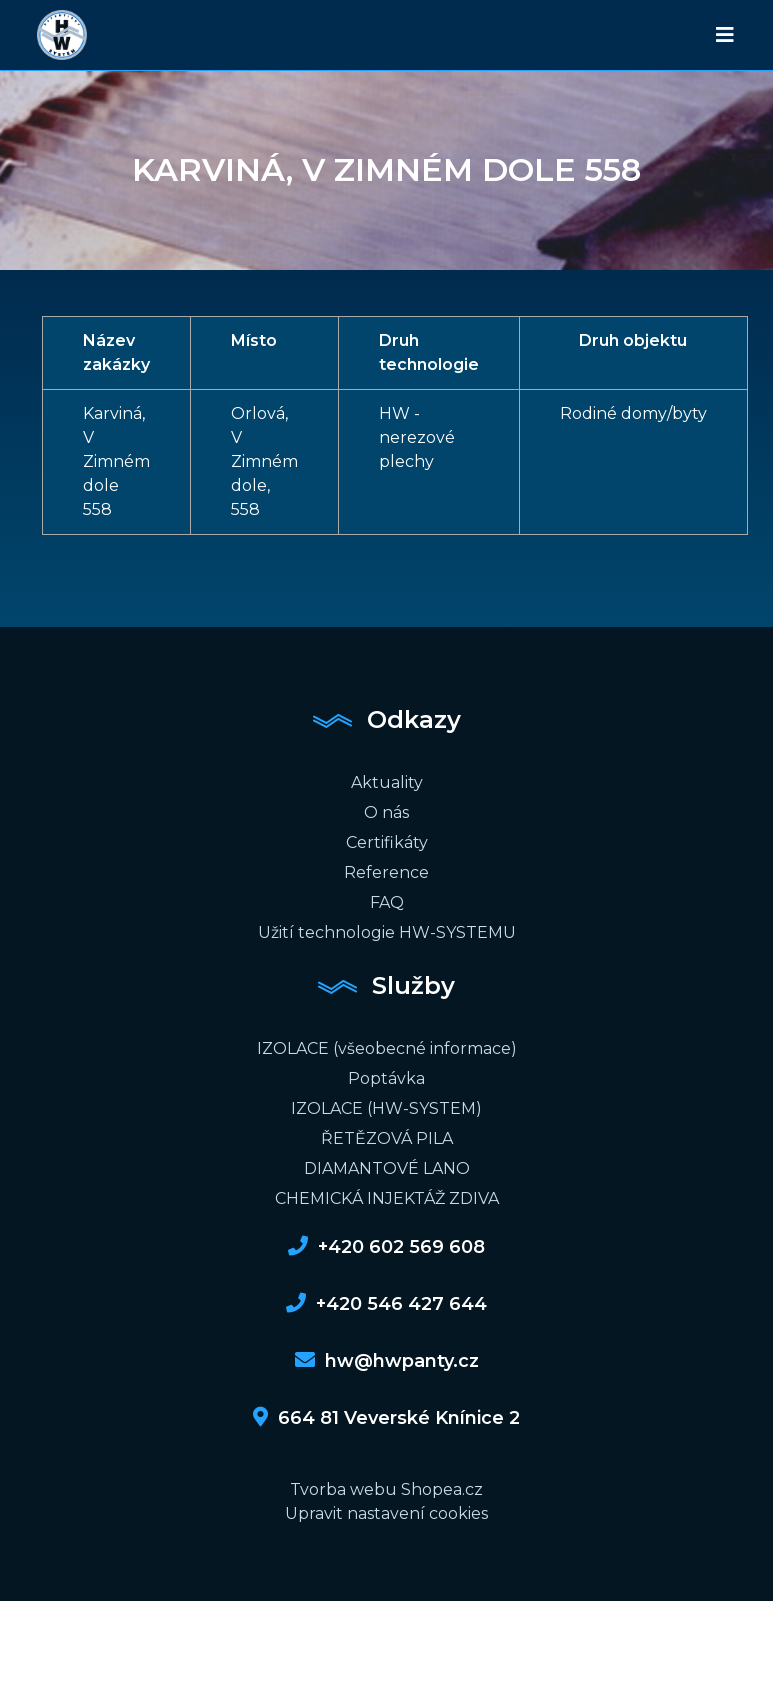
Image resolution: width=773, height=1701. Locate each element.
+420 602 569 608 (386, 1247)
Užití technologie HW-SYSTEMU (387, 932)
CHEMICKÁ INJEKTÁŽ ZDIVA (387, 1198)
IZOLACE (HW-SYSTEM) (386, 1108)
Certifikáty (387, 842)
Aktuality (387, 782)
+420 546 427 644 (386, 1304)
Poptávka (386, 1078)
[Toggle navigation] (725, 35)
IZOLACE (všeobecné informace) (387, 1048)
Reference (386, 872)
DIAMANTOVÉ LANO (387, 1168)
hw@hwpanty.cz (387, 1361)
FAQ (387, 902)
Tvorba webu (343, 1489)
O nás (386, 812)
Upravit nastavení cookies (386, 1513)
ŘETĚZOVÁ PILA (387, 1138)
